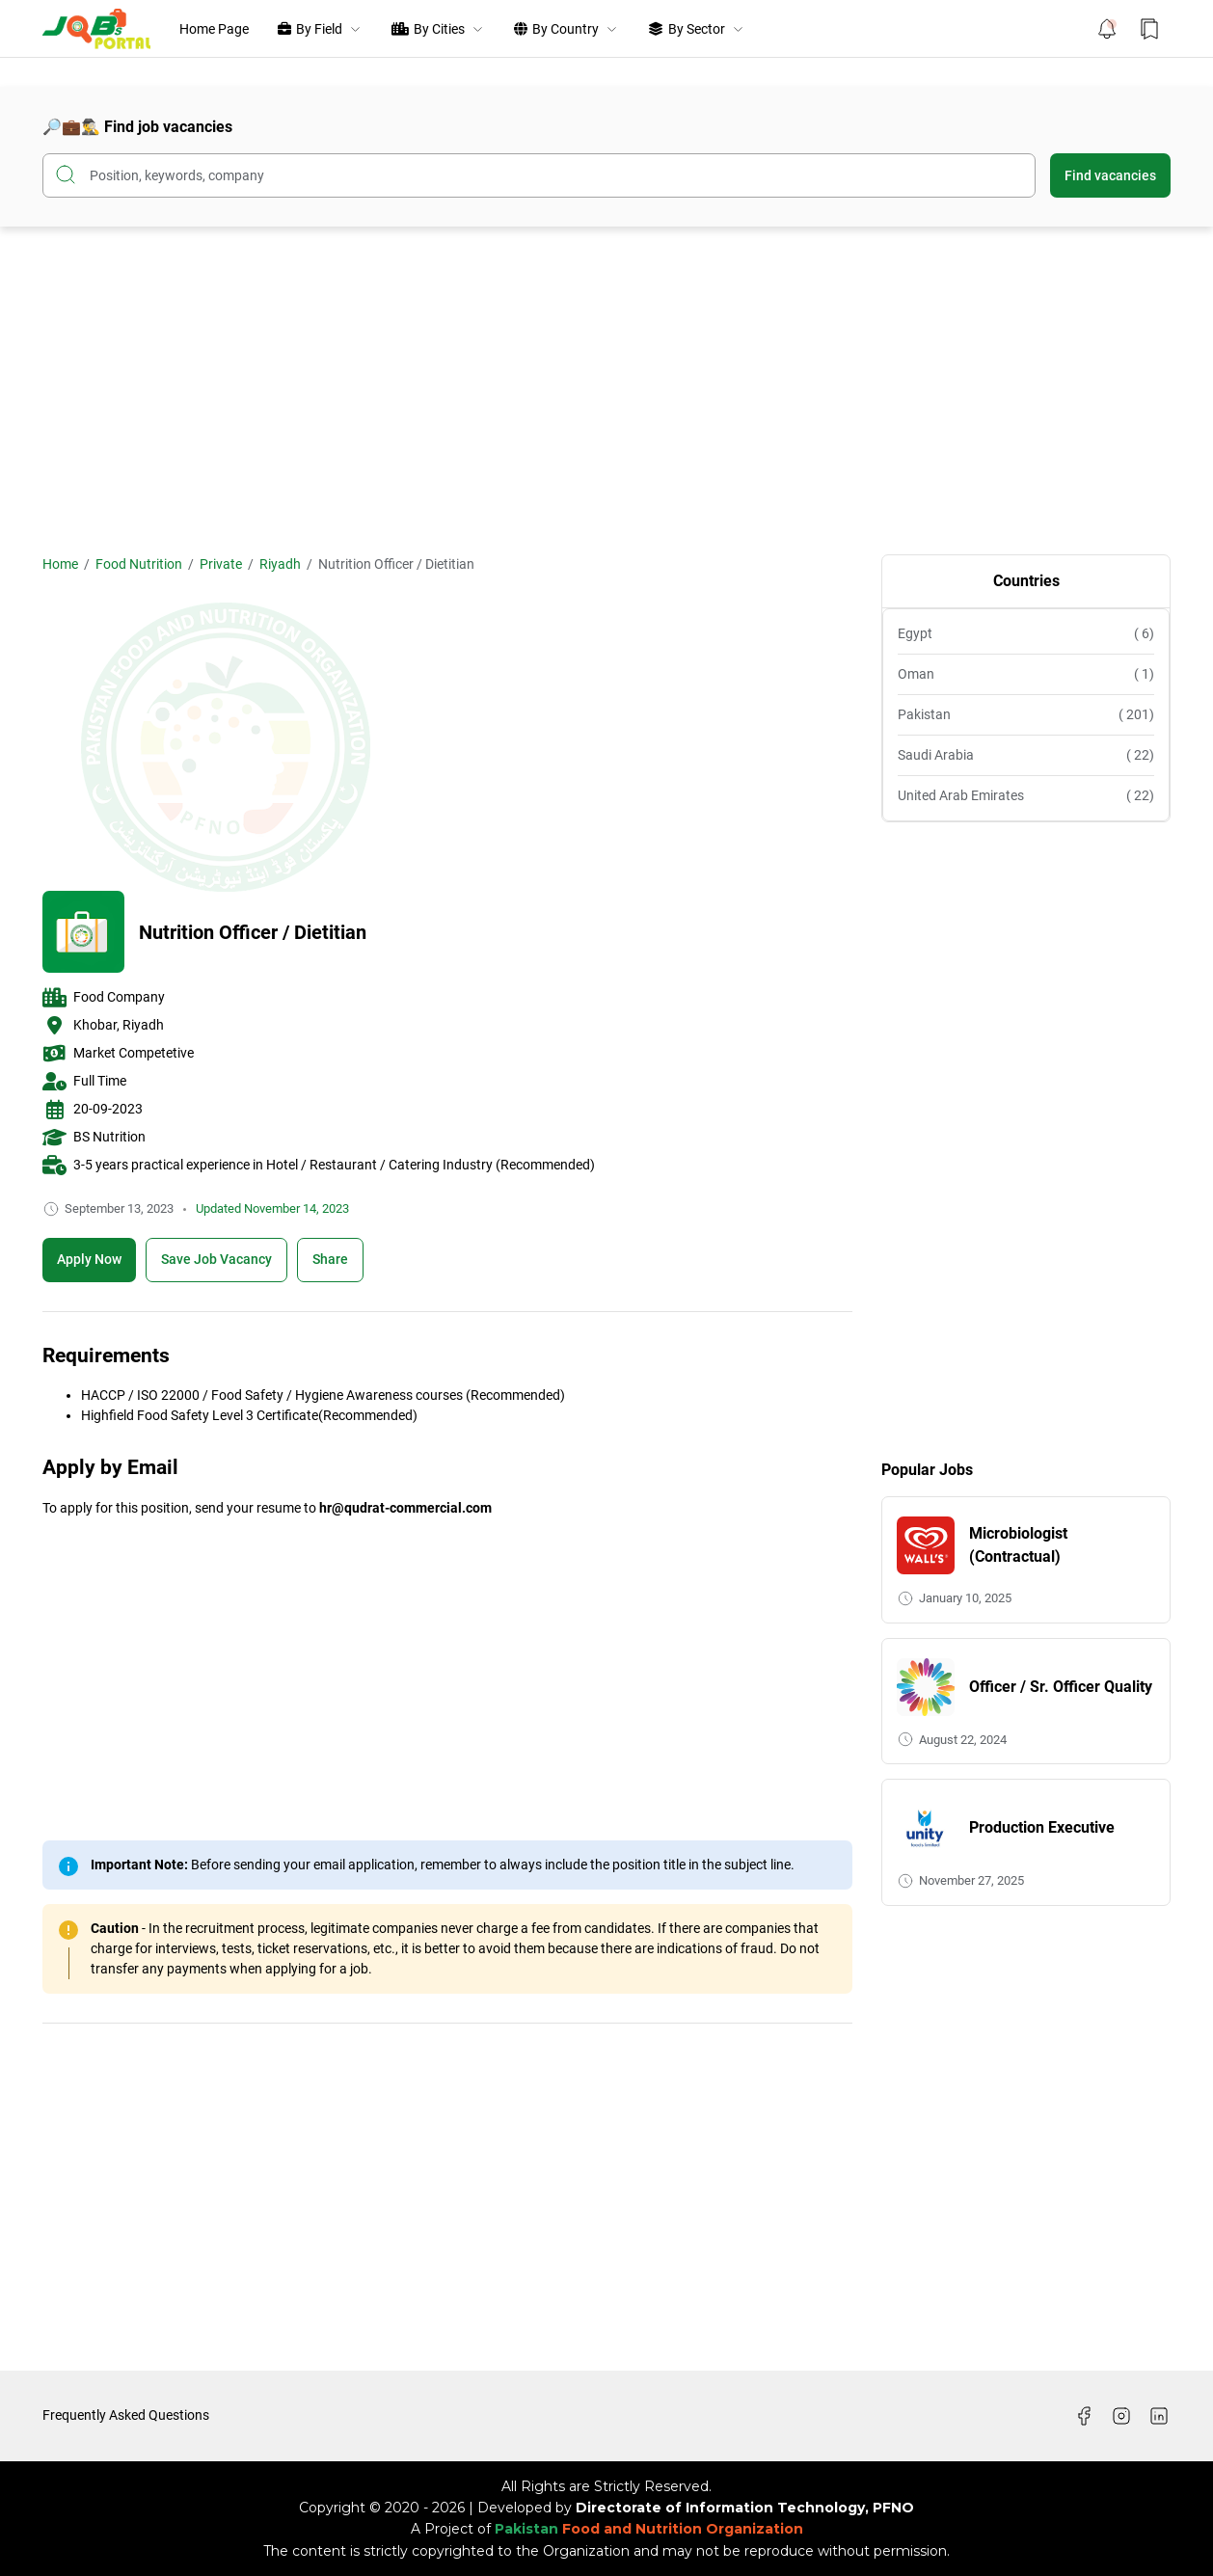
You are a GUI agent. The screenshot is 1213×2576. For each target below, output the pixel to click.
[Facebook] (1083, 2416)
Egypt (1026, 634)
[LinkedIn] (1159, 2416)
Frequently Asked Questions (125, 2415)
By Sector (696, 29)
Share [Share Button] (330, 1259)
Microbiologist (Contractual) (1018, 1545)
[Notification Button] (1107, 29)
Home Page (214, 29)
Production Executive (1042, 1827)
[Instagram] (1121, 2416)
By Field (320, 29)
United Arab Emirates (1026, 796)
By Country (566, 29)
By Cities (438, 29)
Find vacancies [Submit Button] (1110, 175)
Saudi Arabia (1026, 755)
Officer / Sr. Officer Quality (1060, 1686)
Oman (1026, 674)
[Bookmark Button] (1149, 29)
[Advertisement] (606, 390)
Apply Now (89, 1259)
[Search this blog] (539, 175)
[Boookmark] (216, 1260)
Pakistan (1026, 715)
